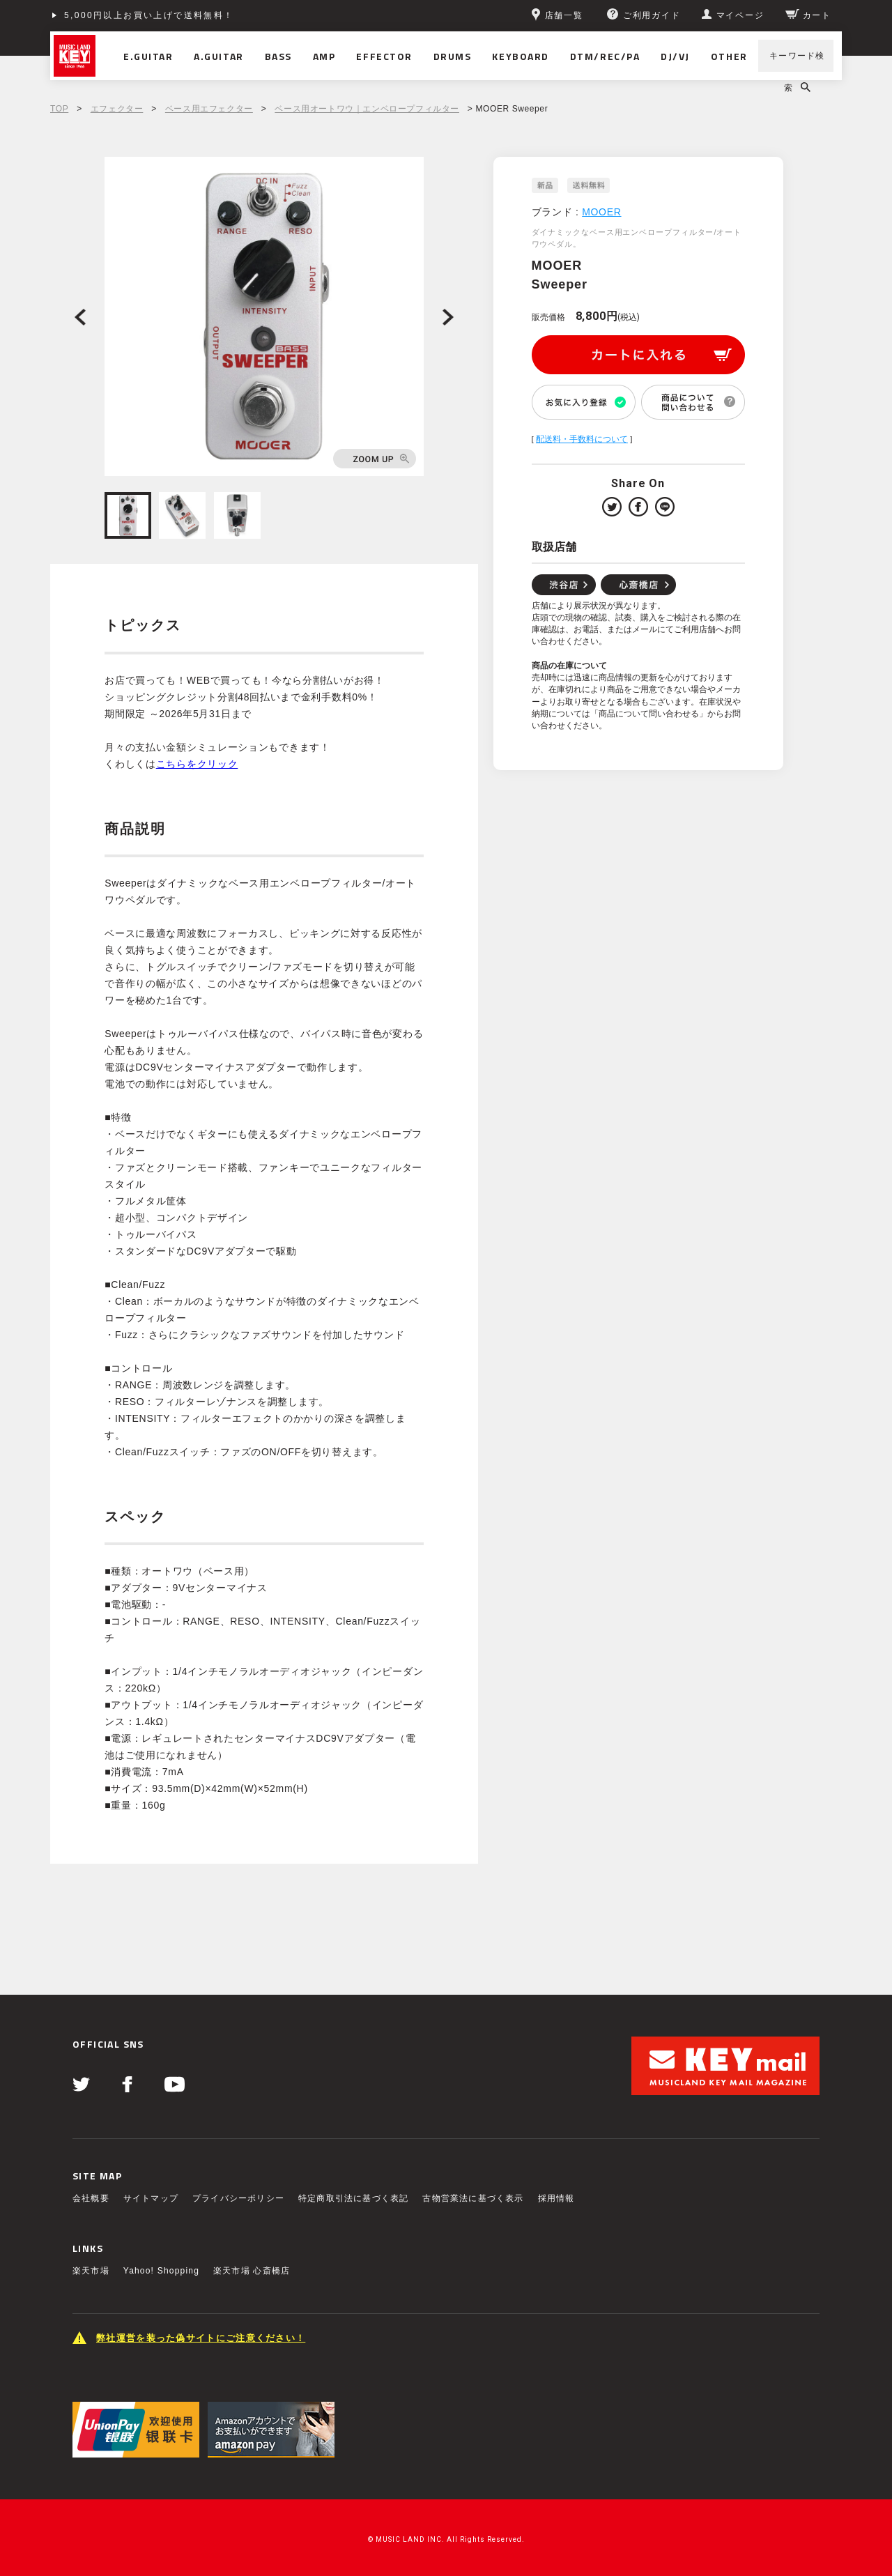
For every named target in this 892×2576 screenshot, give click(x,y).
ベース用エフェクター (209, 109)
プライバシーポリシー (238, 2198)
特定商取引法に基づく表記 (353, 2198)
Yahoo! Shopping (161, 2271)
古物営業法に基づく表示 (472, 2198)
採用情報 (556, 2198)
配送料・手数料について (582, 439)
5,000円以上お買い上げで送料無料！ (149, 15)
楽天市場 (90, 2271)
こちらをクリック (197, 763)
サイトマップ (150, 2198)
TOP (59, 109)
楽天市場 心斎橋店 (251, 2271)
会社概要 (90, 2198)
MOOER (601, 211)
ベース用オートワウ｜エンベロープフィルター (367, 109)
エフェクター (117, 109)
